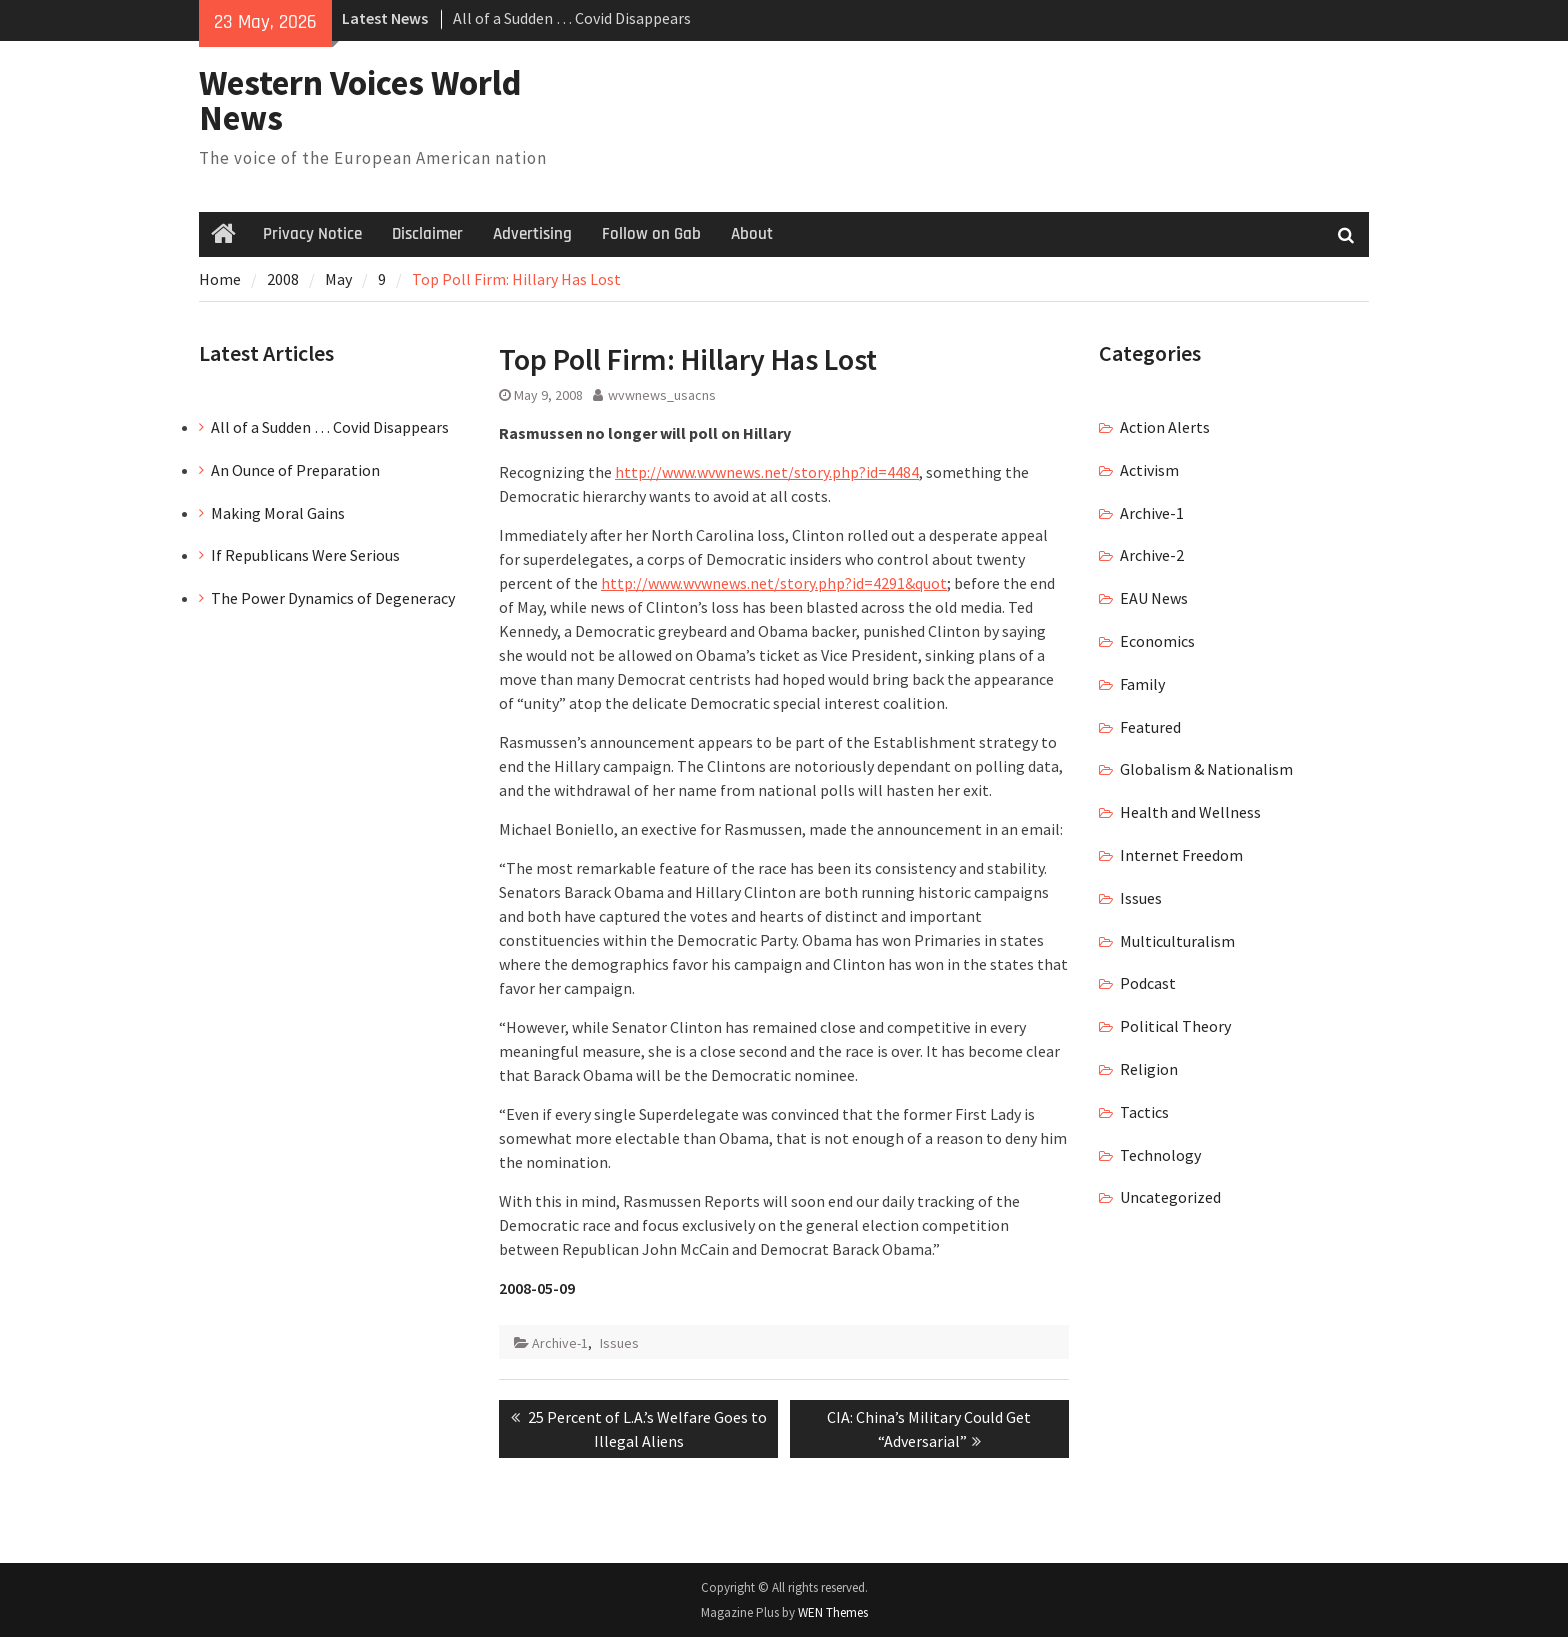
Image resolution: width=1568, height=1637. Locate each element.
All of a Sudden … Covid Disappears (572, 18)
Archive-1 (560, 1343)
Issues (619, 1343)
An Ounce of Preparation (295, 470)
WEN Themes (833, 1612)
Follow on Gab (651, 234)
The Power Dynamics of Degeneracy (333, 598)
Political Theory (1175, 1026)
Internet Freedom (1181, 855)
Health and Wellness (1190, 812)
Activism (1149, 470)
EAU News (1154, 598)
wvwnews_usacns (662, 395)
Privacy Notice (312, 234)
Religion (1149, 1069)
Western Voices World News (360, 100)
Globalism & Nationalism (1206, 769)
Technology (1160, 1155)
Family (1142, 684)
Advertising (532, 234)
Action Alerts (1165, 427)
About (752, 234)
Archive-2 (1152, 555)
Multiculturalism (1177, 941)
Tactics (1144, 1112)
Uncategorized (1170, 1197)
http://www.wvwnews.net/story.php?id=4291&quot (774, 583)
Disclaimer (427, 234)
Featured (1150, 727)
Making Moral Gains (278, 513)
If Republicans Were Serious (305, 555)
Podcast (1148, 983)
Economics (1157, 641)
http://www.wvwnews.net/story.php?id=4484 (767, 472)
